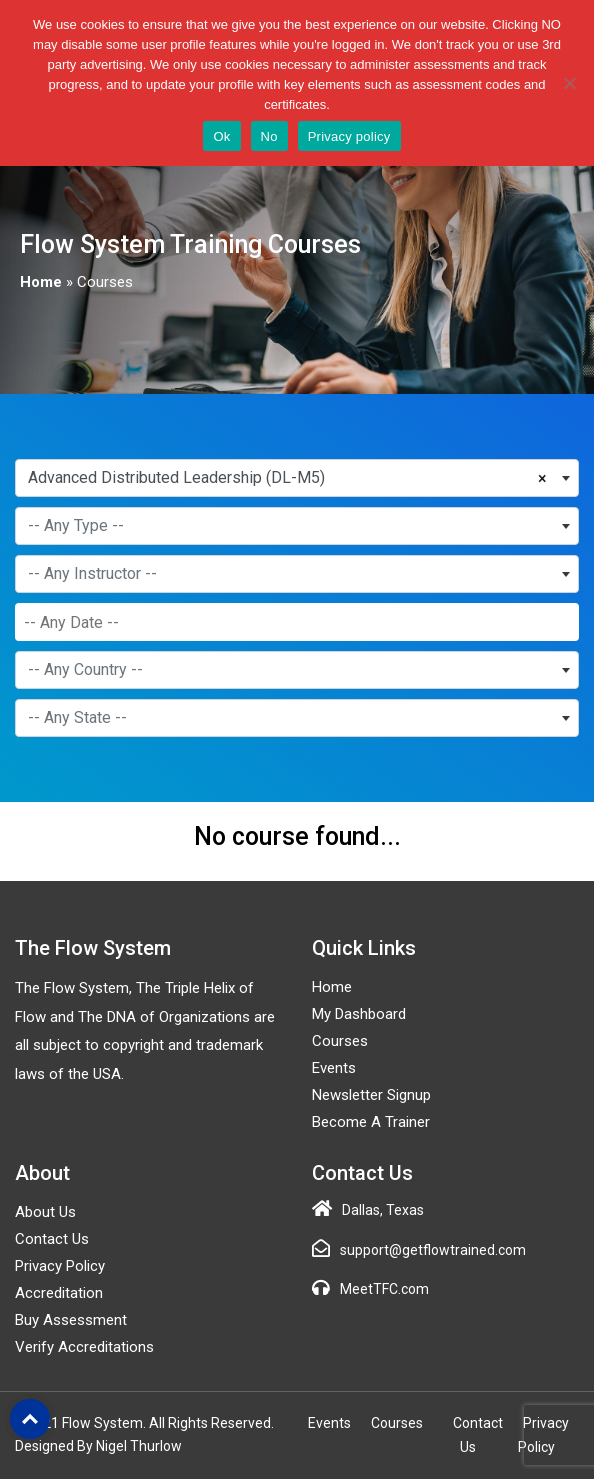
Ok (221, 136)
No (269, 136)
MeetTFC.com (384, 1289)
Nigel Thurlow (139, 1446)
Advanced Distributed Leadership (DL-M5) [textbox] (176, 477)
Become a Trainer (371, 1122)
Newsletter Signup (371, 1095)
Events (334, 1068)
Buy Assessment (71, 1320)
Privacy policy (349, 136)
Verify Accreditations (84, 1347)
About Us (45, 1212)
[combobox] (297, 478)
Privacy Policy (60, 1266)
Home (41, 282)
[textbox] (297, 526)
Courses (340, 1041)
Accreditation (59, 1293)
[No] (569, 83)
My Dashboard (359, 1014)
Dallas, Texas (383, 1210)
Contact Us (52, 1239)
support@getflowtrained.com (433, 1250)
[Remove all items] (547, 476)
